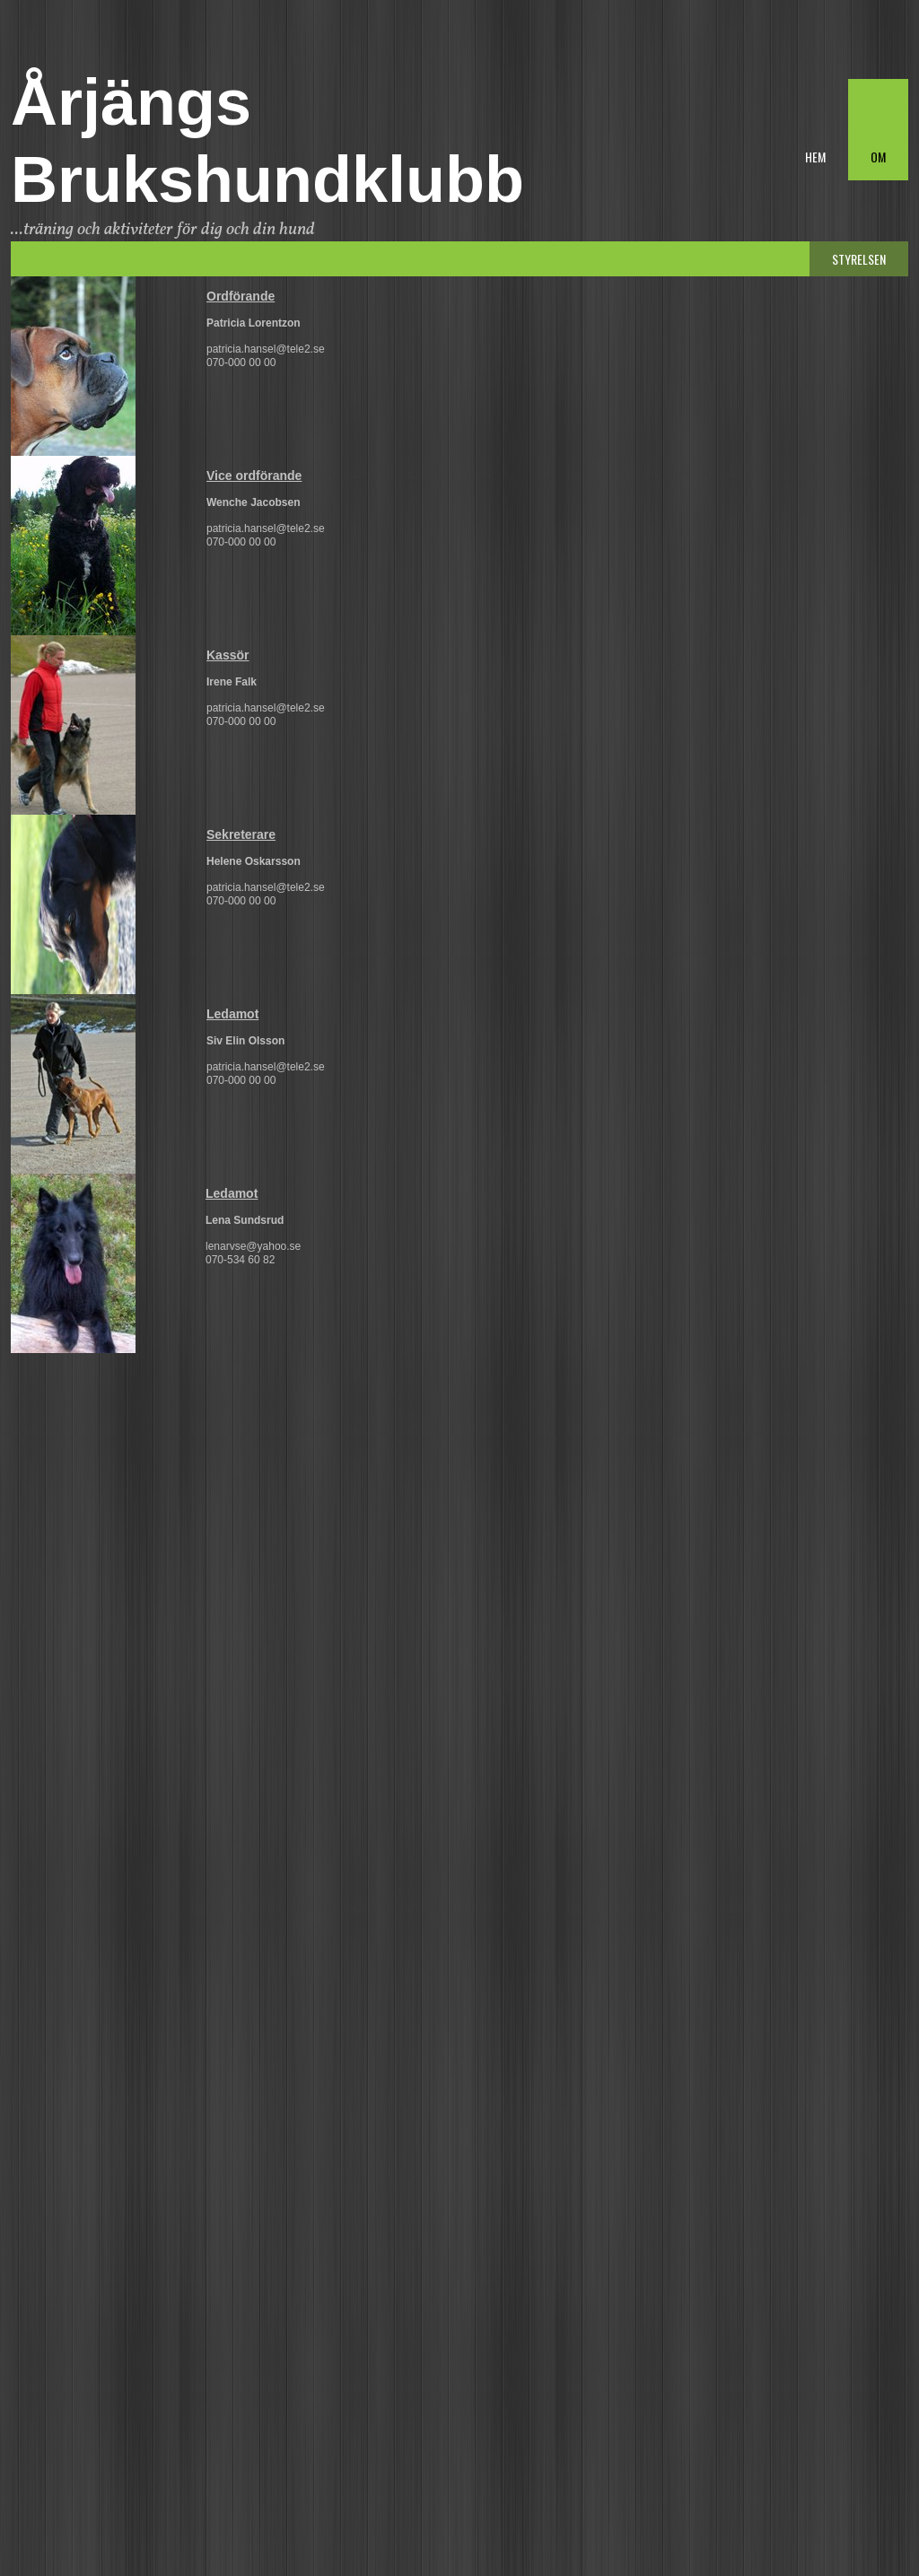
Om (878, 156)
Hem (815, 156)
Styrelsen (859, 258)
